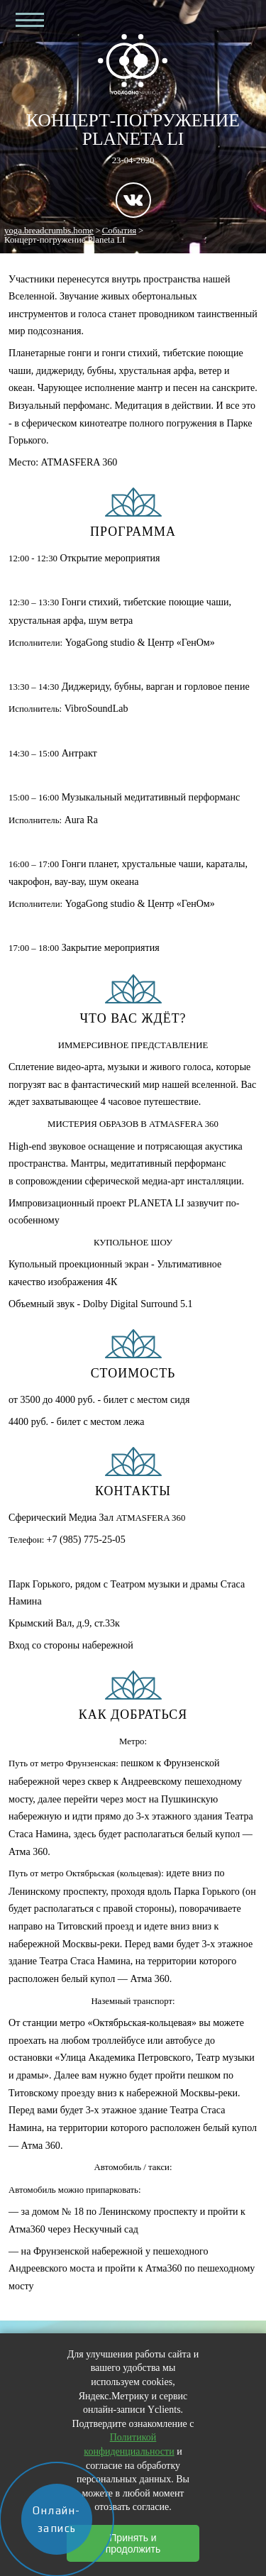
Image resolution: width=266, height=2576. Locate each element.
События (119, 231)
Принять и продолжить (133, 2543)
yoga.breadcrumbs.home (49, 231)
